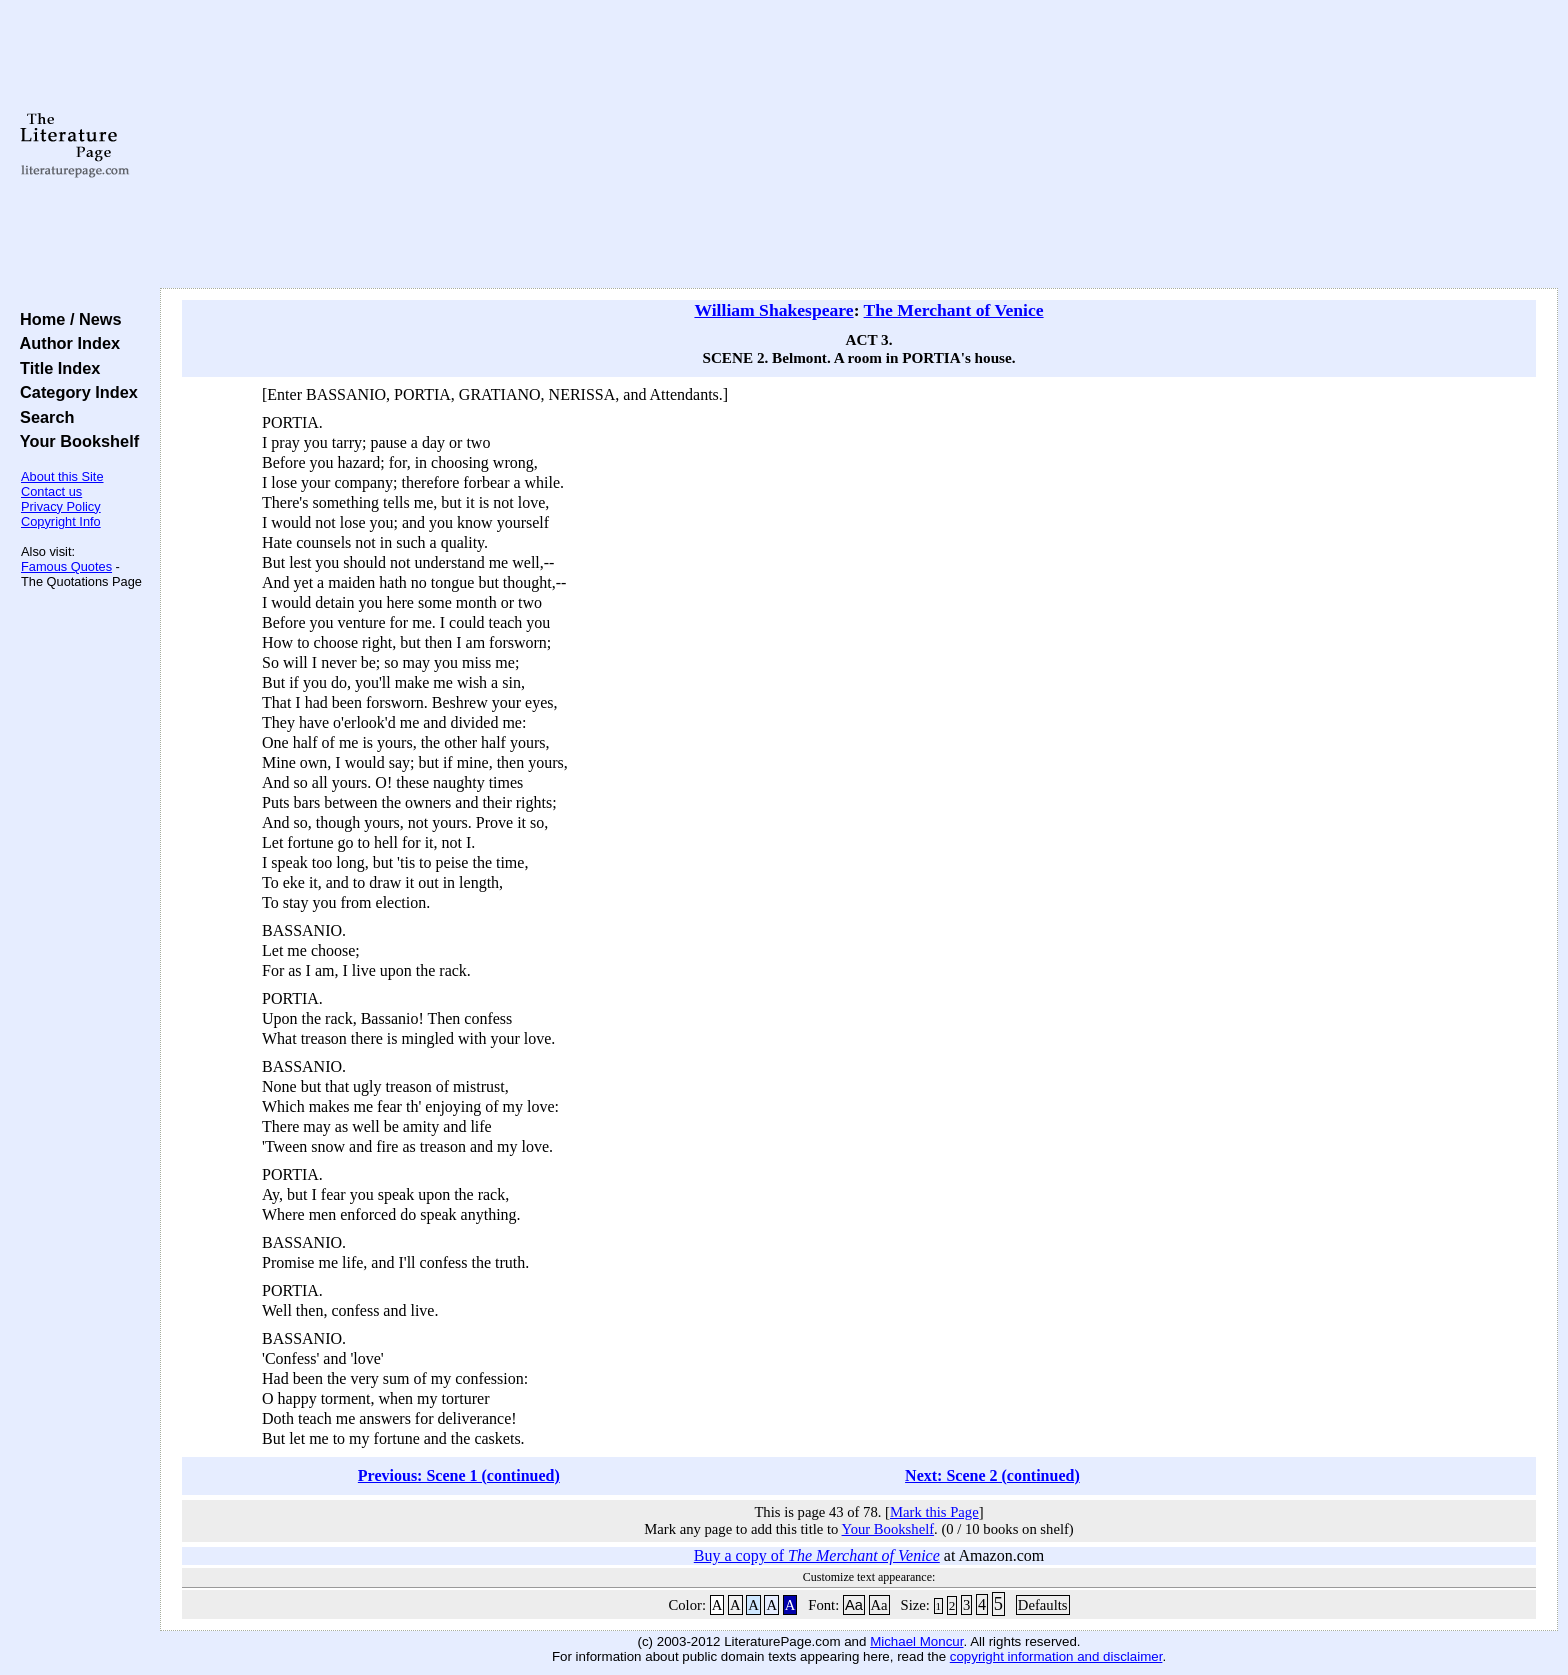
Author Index (65, 343)
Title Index (55, 368)
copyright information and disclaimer (1056, 1656)
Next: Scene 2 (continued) (992, 1475)
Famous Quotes (66, 566)
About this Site (62, 476)
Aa (854, 1605)
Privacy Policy (61, 506)
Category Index (74, 392)
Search (42, 417)
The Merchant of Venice (954, 310)
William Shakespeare (773, 310)
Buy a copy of (817, 1555)
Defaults (1043, 1605)
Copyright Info (61, 521)
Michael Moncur (916, 1641)
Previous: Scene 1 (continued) (459, 1475)
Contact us (51, 491)
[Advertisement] (859, 145)
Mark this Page (934, 1512)
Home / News (66, 319)
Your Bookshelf (75, 441)
